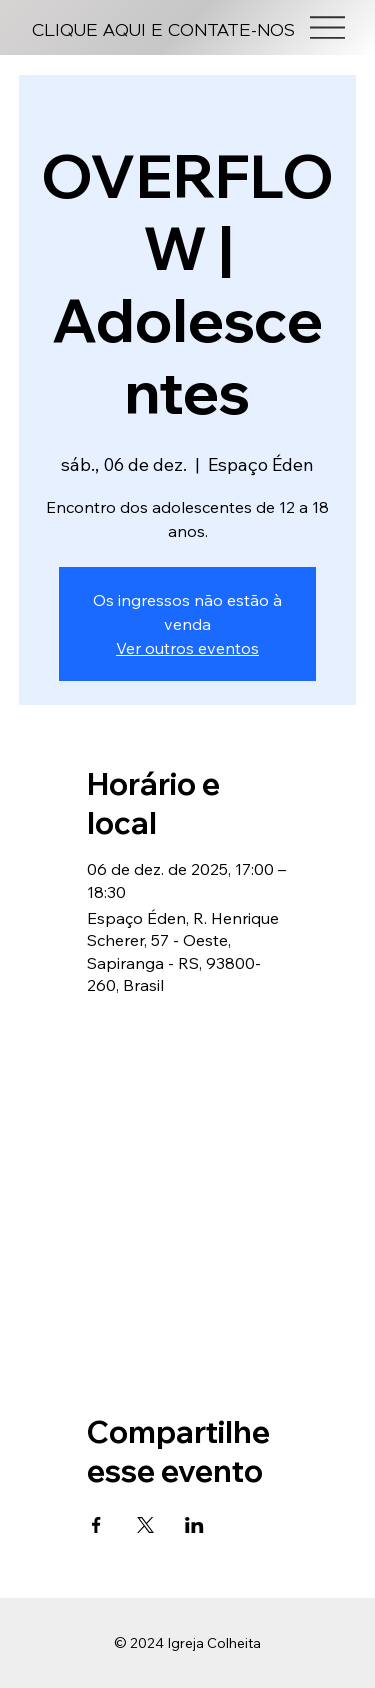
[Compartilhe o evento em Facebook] (96, 1525)
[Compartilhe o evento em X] (145, 1525)
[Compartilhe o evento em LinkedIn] (194, 1525)
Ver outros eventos (187, 648)
